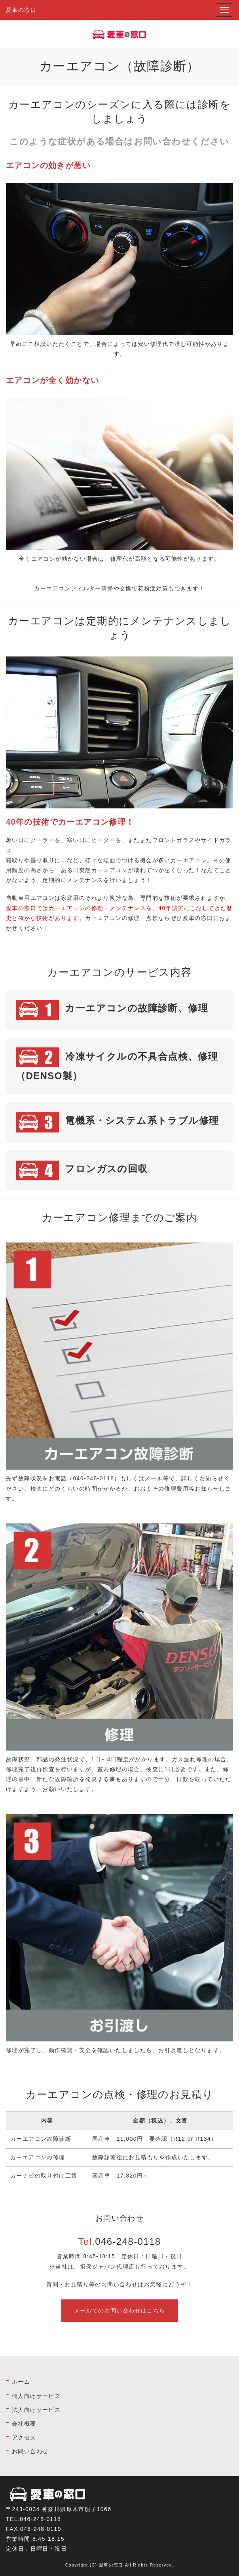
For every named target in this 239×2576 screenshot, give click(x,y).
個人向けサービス (36, 2396)
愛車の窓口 (21, 10)
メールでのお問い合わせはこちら (119, 2310)
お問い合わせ (30, 2451)
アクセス (24, 2437)
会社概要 (24, 2423)
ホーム (21, 2382)
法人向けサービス (36, 2410)
